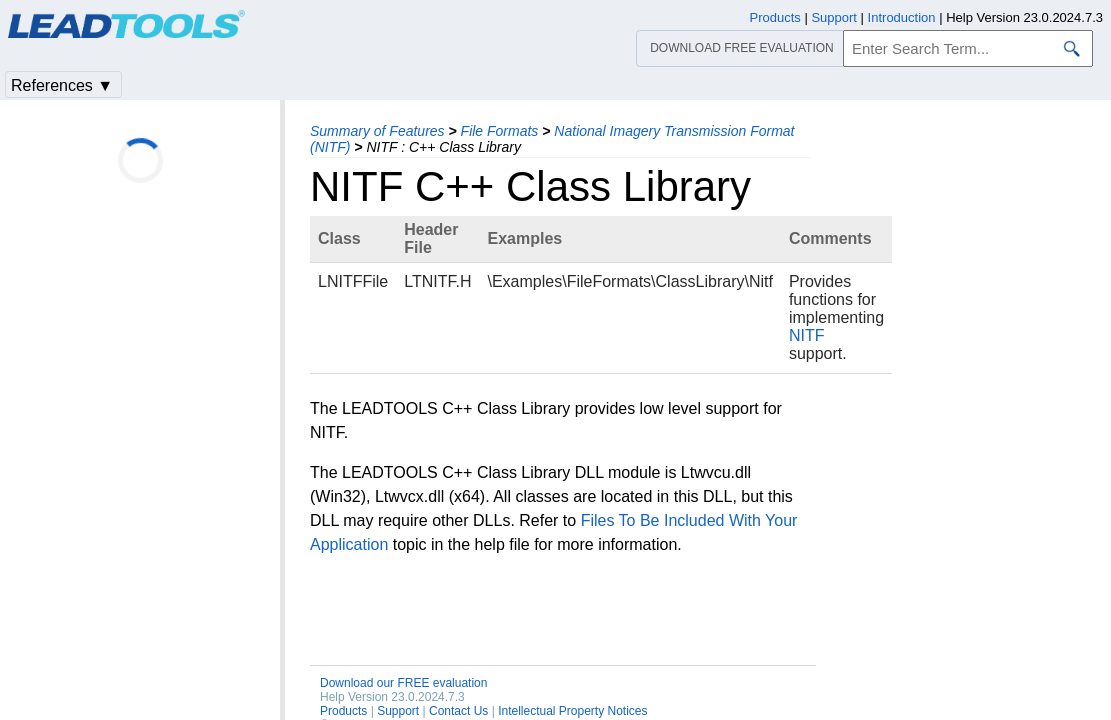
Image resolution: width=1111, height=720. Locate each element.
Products (343, 711)
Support (398, 711)
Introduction (902, 17)
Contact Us (458, 711)
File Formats (500, 131)
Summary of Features (377, 131)
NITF (807, 335)
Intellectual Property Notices (572, 711)
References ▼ (62, 85)
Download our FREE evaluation (403, 683)
